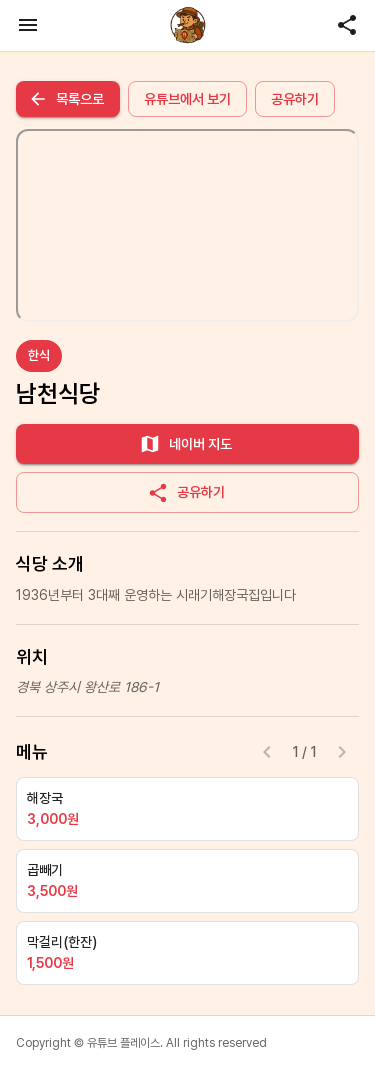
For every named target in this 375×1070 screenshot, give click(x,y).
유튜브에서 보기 (187, 99)
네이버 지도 (185, 444)
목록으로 (66, 99)
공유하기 (295, 99)
